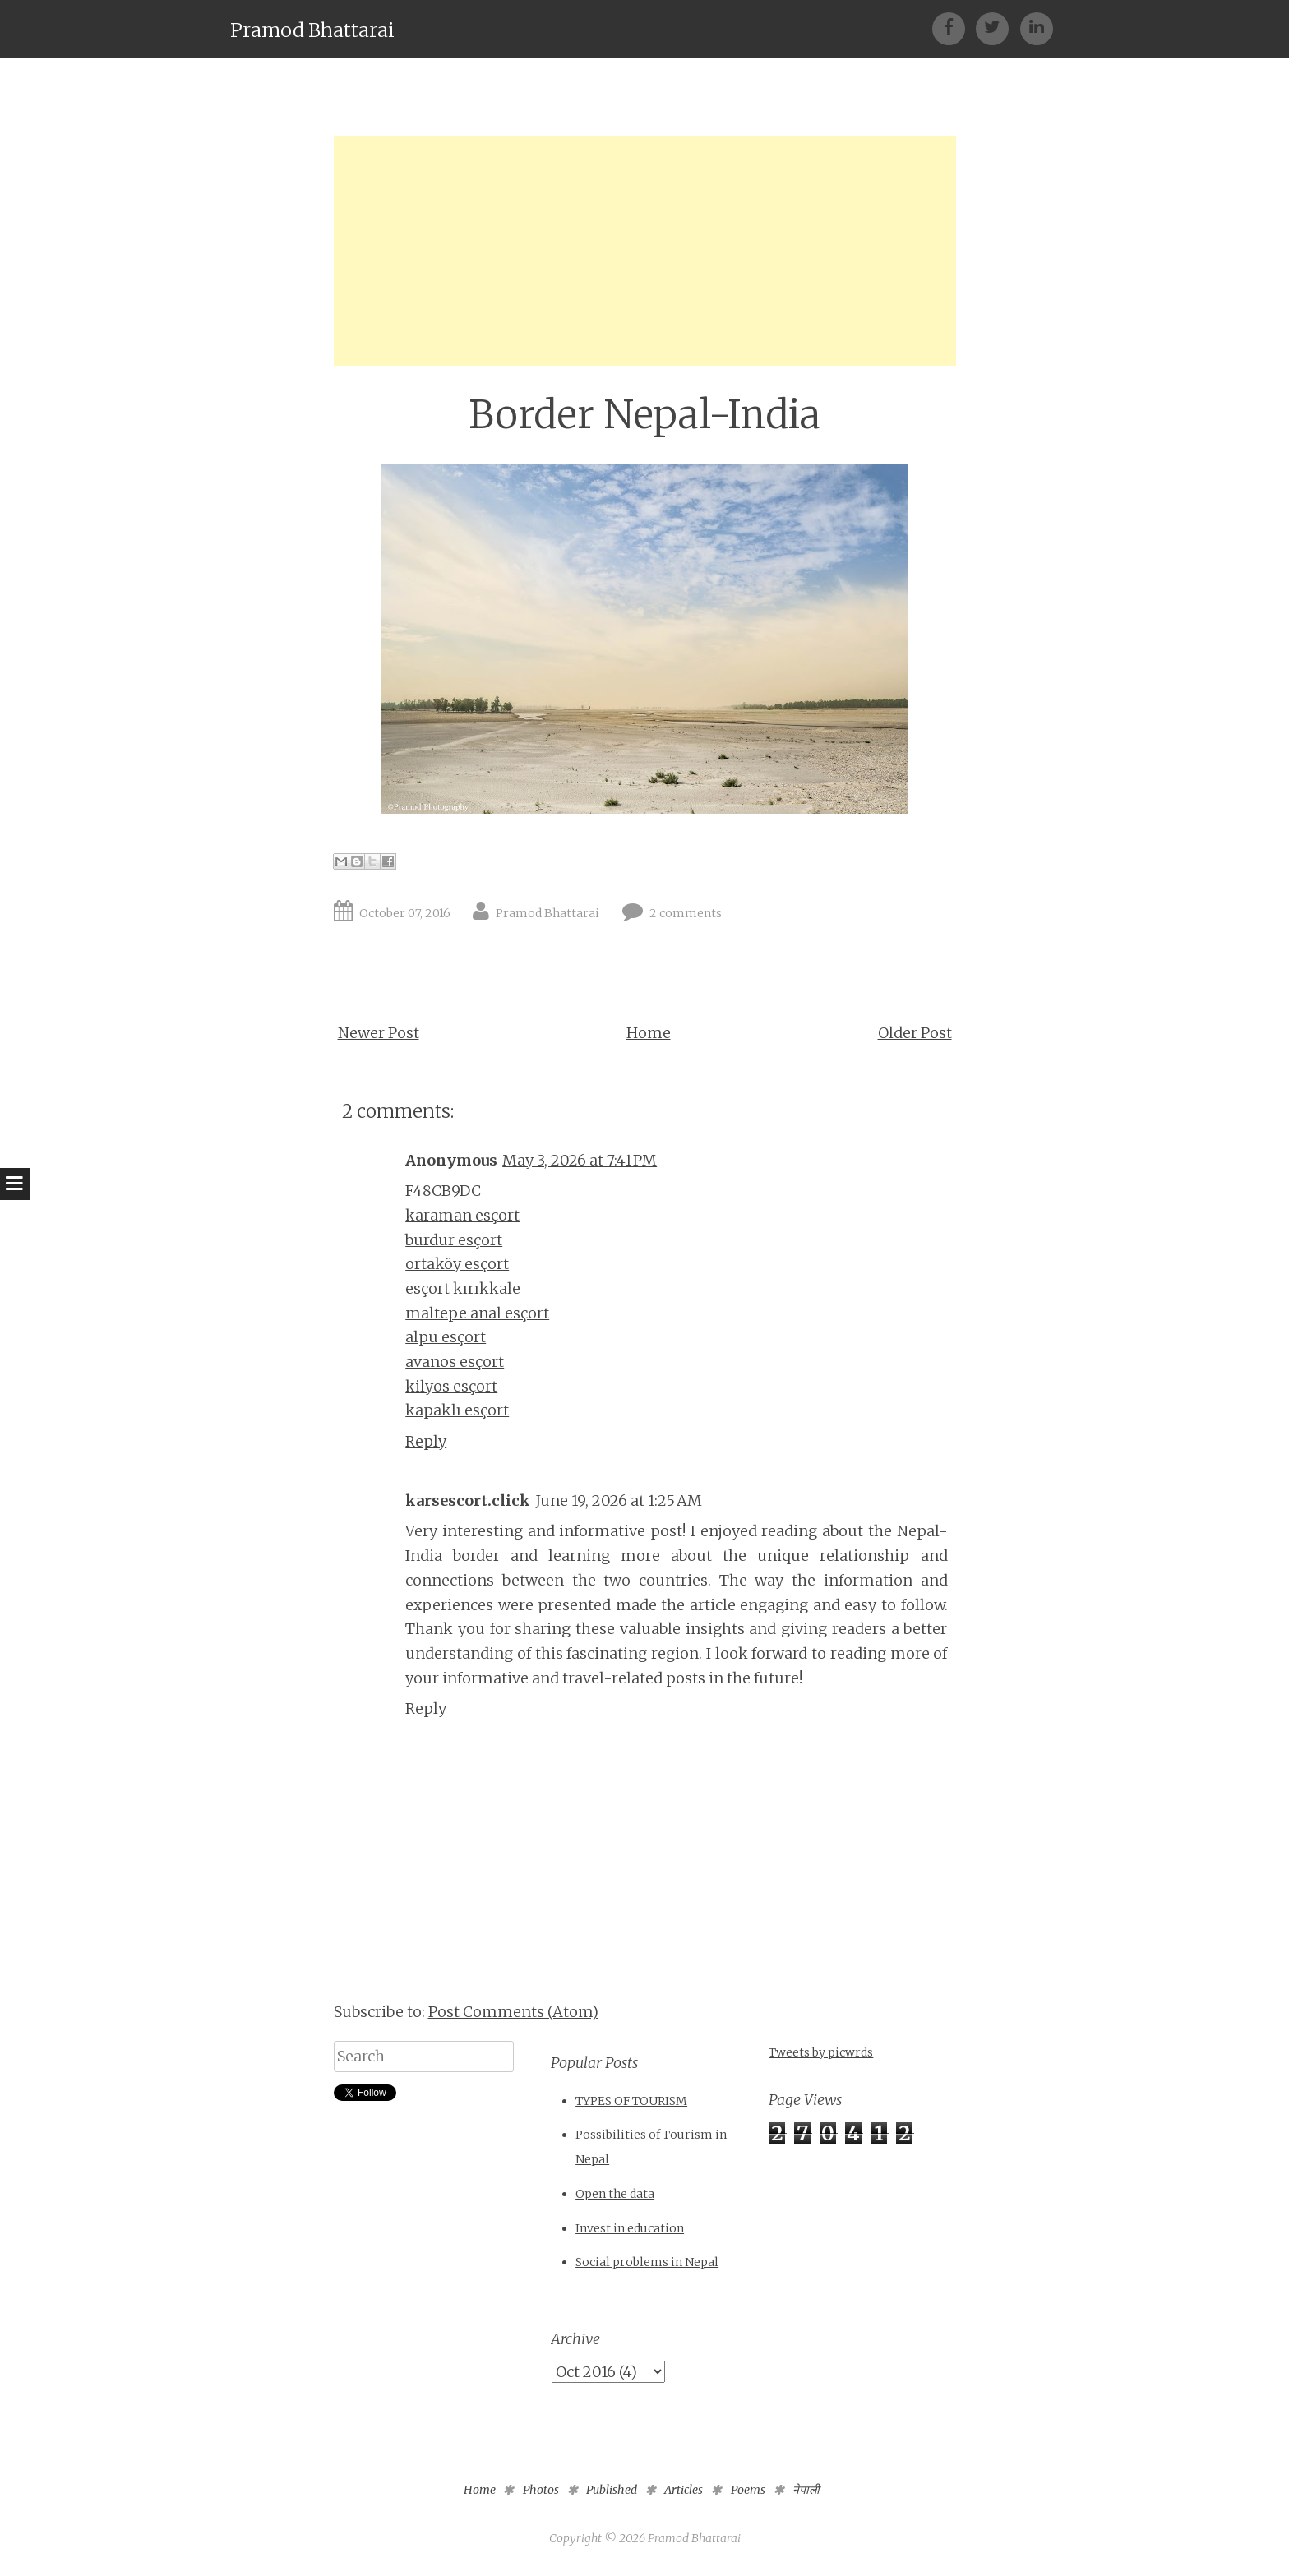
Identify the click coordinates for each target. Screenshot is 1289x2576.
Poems (748, 2489)
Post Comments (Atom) (513, 2011)
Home (648, 1032)
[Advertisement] (645, 251)
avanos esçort (454, 1361)
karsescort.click (467, 1500)
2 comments (685, 913)
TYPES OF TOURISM (631, 2101)
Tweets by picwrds (821, 2052)
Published (611, 2489)
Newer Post (378, 1032)
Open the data (614, 2193)
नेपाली (806, 2489)
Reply (425, 1441)
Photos (541, 2489)
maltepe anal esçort (477, 1313)
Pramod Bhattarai (312, 30)
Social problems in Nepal (646, 2262)
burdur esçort (453, 1239)
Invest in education (629, 2228)
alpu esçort (445, 1336)
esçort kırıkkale (462, 1288)
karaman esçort (462, 1215)
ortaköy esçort (457, 1263)
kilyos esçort (451, 1386)
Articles (683, 2489)
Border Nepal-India (644, 414)
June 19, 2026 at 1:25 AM (618, 1500)
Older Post (915, 1032)
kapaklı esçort (457, 1410)
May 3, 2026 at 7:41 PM (579, 1160)
